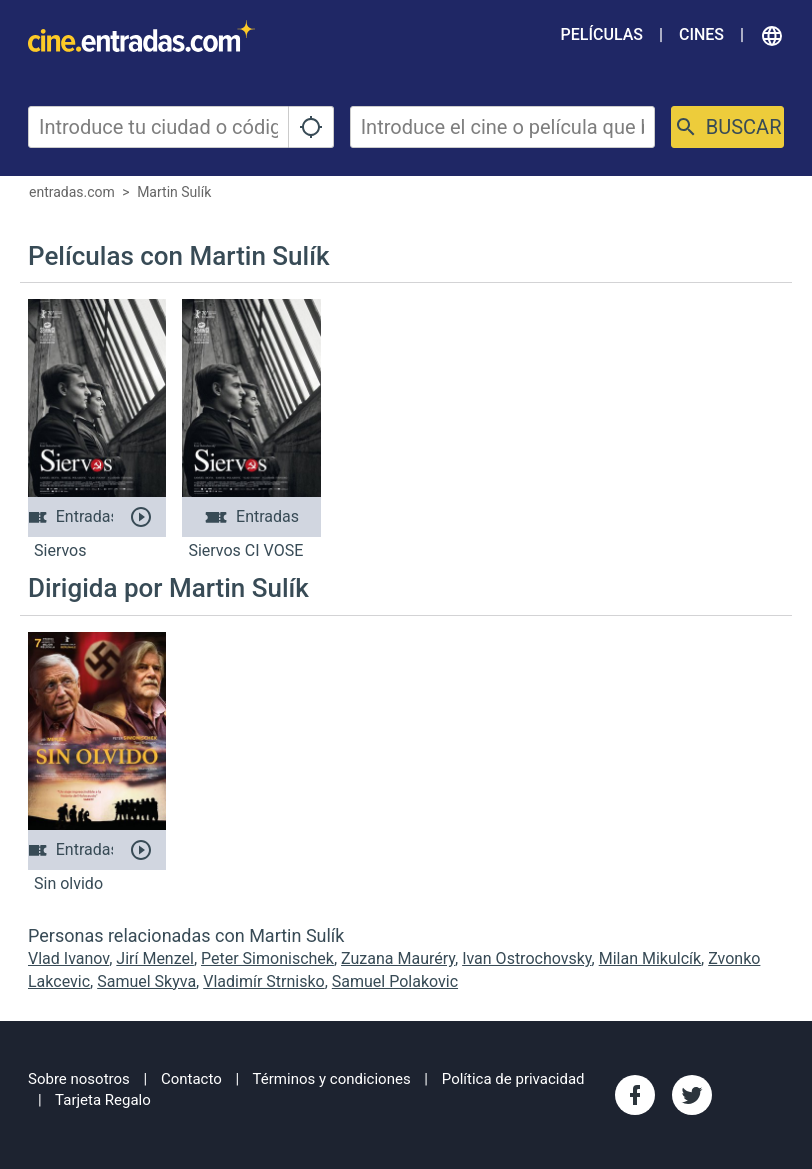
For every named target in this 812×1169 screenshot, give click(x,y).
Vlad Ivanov (68, 958)
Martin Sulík (174, 192)
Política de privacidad (513, 1079)
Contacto (191, 1079)
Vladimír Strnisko (263, 981)
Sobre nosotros (79, 1079)
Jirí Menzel (155, 958)
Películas (602, 34)
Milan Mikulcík (650, 958)
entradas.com (72, 192)
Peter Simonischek (267, 958)
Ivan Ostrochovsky (526, 958)
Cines (701, 34)
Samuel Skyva (146, 981)
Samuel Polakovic (395, 981)
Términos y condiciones (332, 1079)
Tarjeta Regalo (103, 1100)
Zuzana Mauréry (398, 958)
